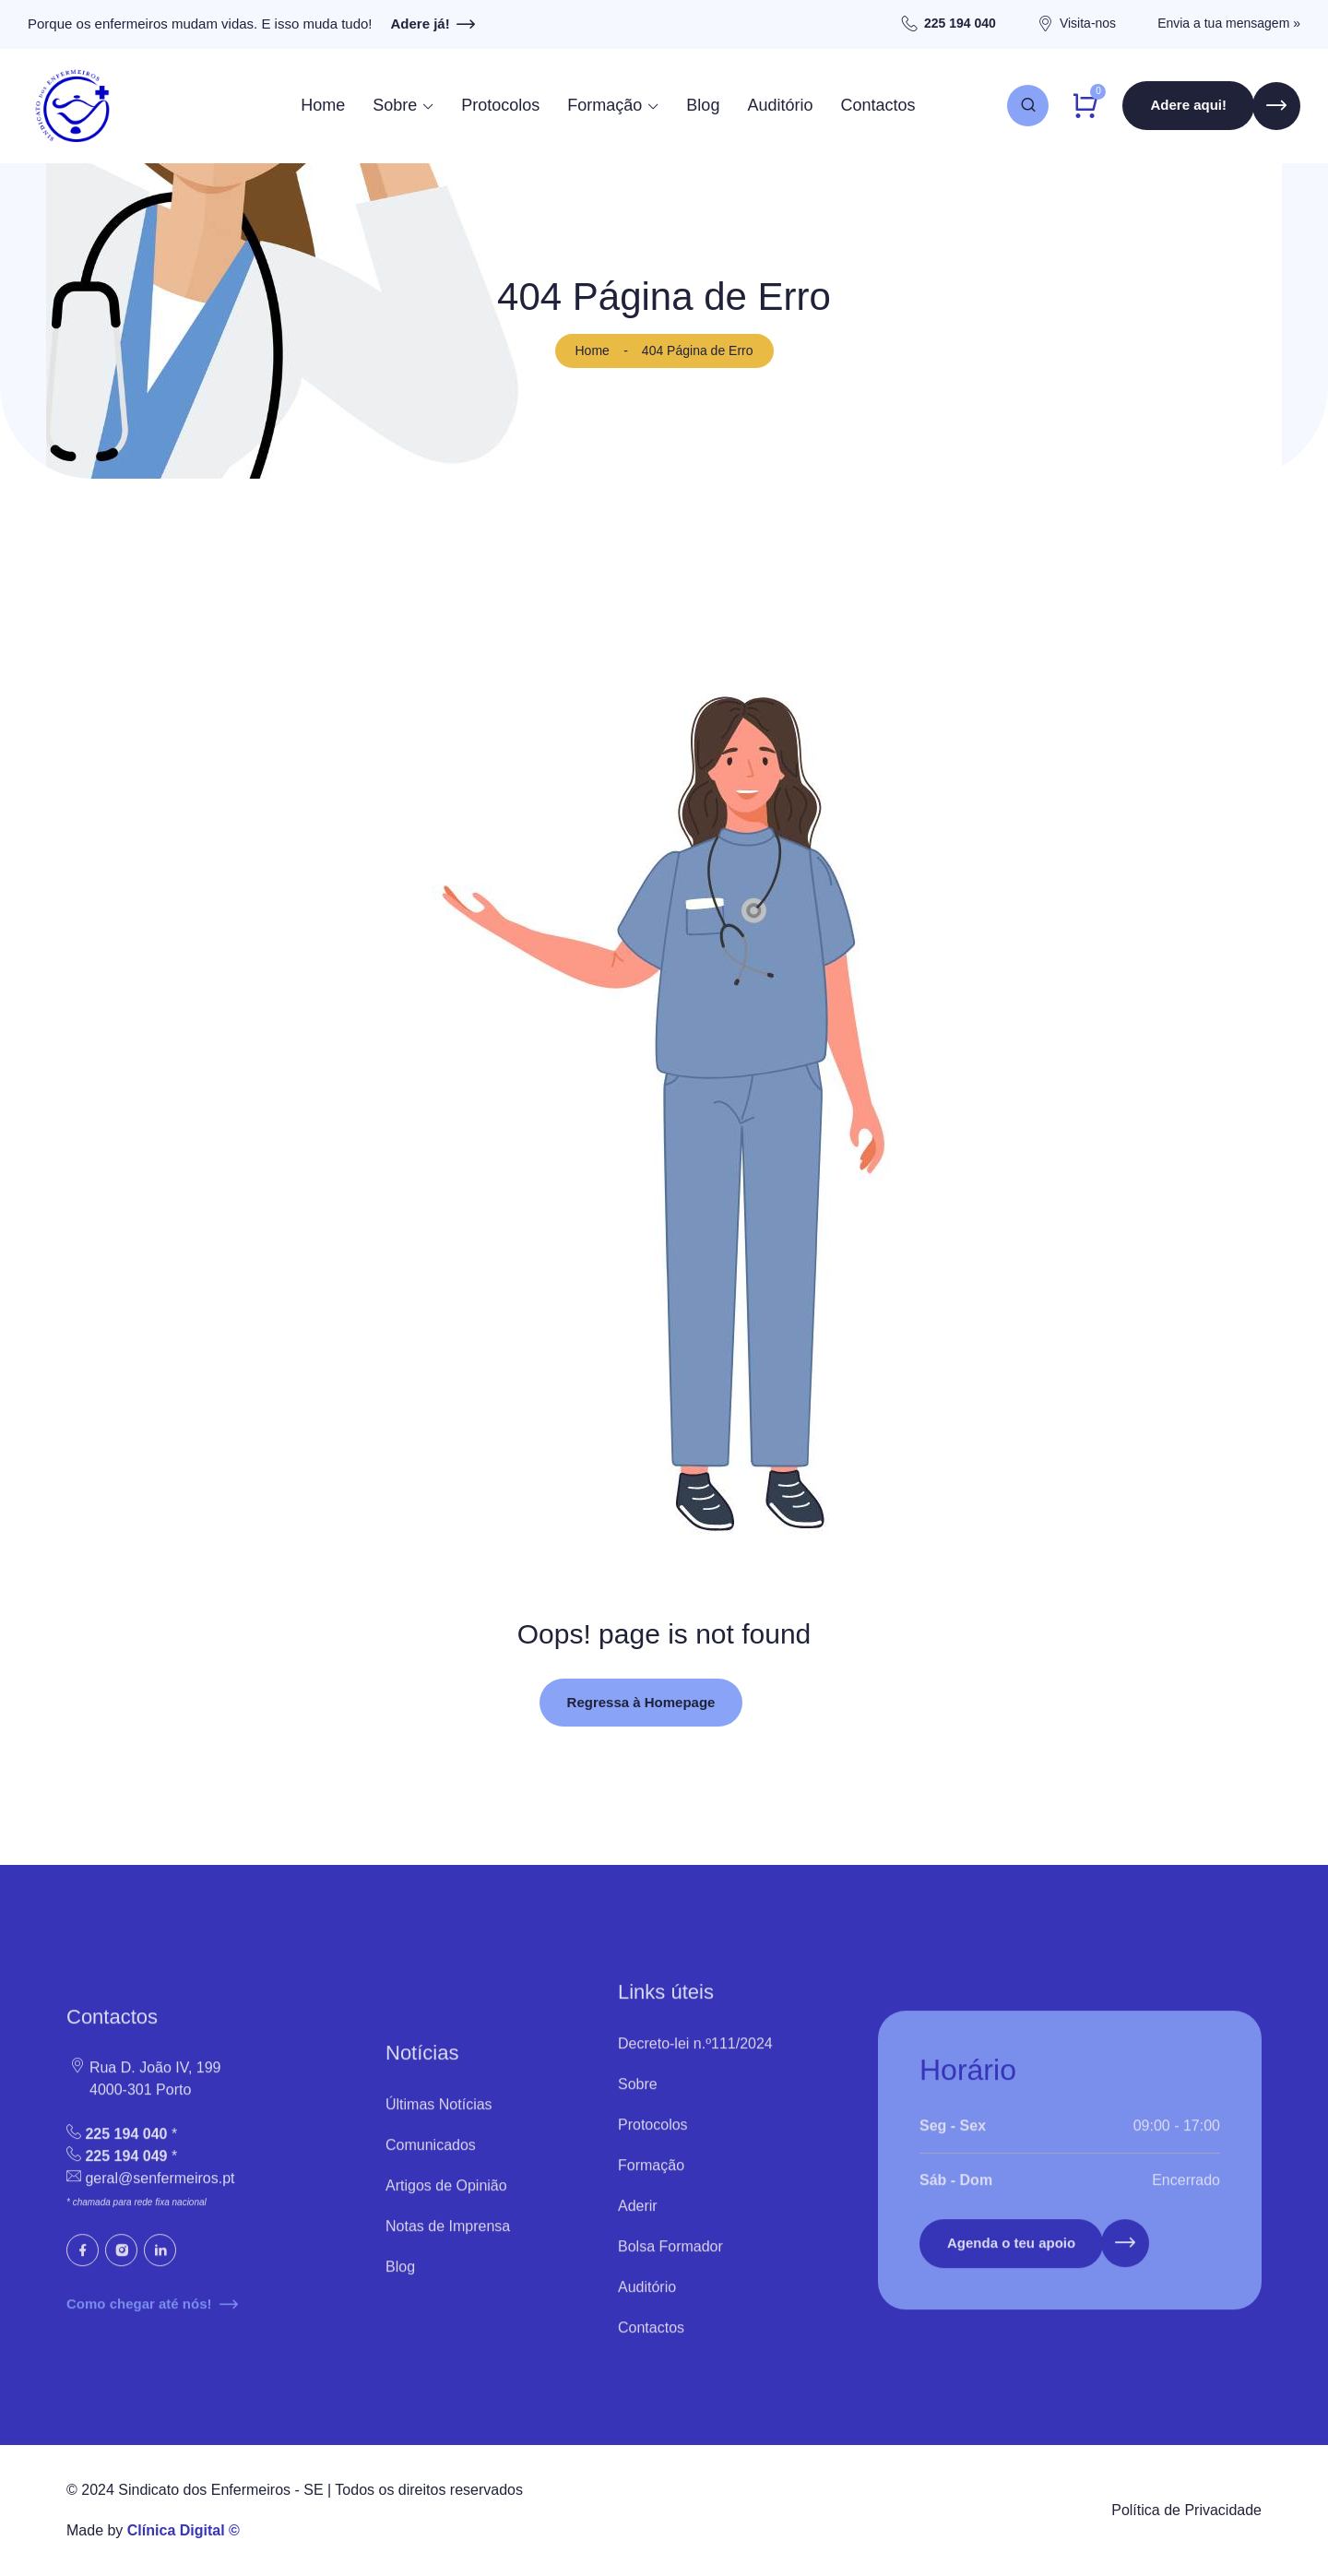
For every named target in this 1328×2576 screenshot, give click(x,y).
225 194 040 (960, 23)
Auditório (779, 105)
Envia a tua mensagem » (1228, 23)
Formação (604, 105)
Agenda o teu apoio (1011, 2259)
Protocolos (500, 105)
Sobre (395, 105)
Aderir (638, 2220)
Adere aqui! (1188, 106)
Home (323, 105)
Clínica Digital (176, 2530)
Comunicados (430, 2159)
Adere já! (433, 24)
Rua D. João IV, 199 (143, 2083)
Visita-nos (1088, 23)
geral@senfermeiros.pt (159, 2194)
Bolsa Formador (670, 2261)
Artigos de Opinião (446, 2200)
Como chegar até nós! (152, 2319)
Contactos (877, 105)
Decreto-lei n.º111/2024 (695, 2058)
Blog (702, 105)
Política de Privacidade (1186, 2510)
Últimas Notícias (438, 2119)
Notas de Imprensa (447, 2241)
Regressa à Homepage (641, 1702)
